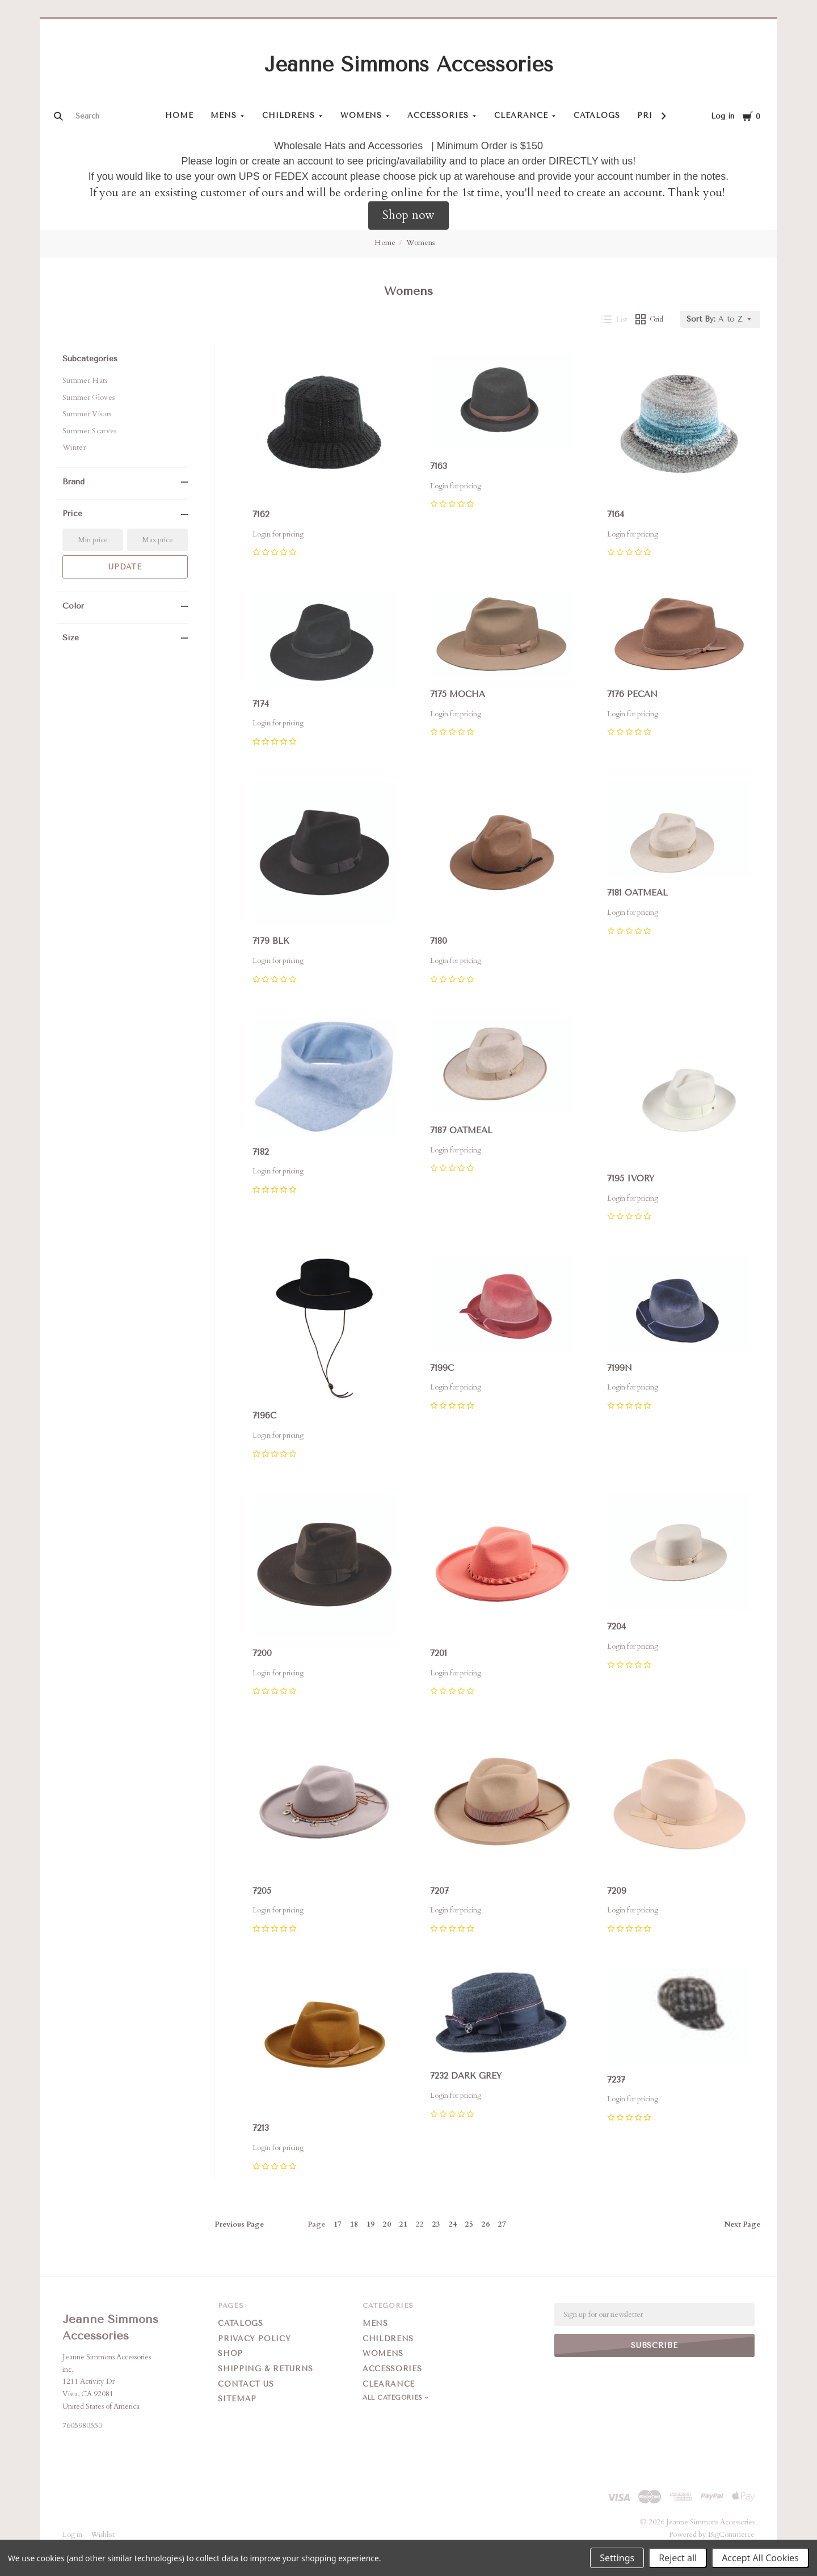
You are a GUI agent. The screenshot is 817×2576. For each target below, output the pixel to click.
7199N (619, 1367)
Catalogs (597, 115)
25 (469, 2224)
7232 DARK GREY (466, 2076)
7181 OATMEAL (637, 893)
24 (453, 2224)
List (614, 319)
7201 (438, 1653)
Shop (230, 2353)
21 (403, 2224)
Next (742, 2224)
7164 (615, 514)
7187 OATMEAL (461, 1130)
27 (502, 2224)
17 (338, 2224)
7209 (616, 1891)
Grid (649, 319)
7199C (442, 1367)
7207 (439, 1891)
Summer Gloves (88, 397)
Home (179, 115)
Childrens (288, 115)
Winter (74, 447)
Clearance (521, 115)
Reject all (678, 2558)
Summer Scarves (89, 431)
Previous (239, 2224)
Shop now (408, 215)
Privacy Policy (254, 2338)
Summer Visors (86, 414)
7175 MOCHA (457, 694)
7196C (264, 1416)
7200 (262, 1653)
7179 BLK (270, 941)
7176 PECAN (632, 694)
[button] (408, 215)
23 (436, 2224)
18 (354, 2224)
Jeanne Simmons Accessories (408, 65)
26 (486, 2224)
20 (387, 2224)
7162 (260, 514)
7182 (260, 1152)
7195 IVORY (630, 1178)
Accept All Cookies (760, 2558)
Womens (361, 115)
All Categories (394, 2397)
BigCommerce (731, 2534)
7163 (438, 466)
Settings (617, 2558)
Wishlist (103, 2534)
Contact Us (246, 2384)
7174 (260, 704)
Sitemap (237, 2399)
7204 (616, 1626)
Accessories (438, 115)
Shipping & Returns (265, 2368)
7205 (261, 1891)
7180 (438, 941)
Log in (722, 116)
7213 (260, 2128)
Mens (223, 115)
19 (370, 2224)
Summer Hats (85, 380)
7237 (616, 2080)
